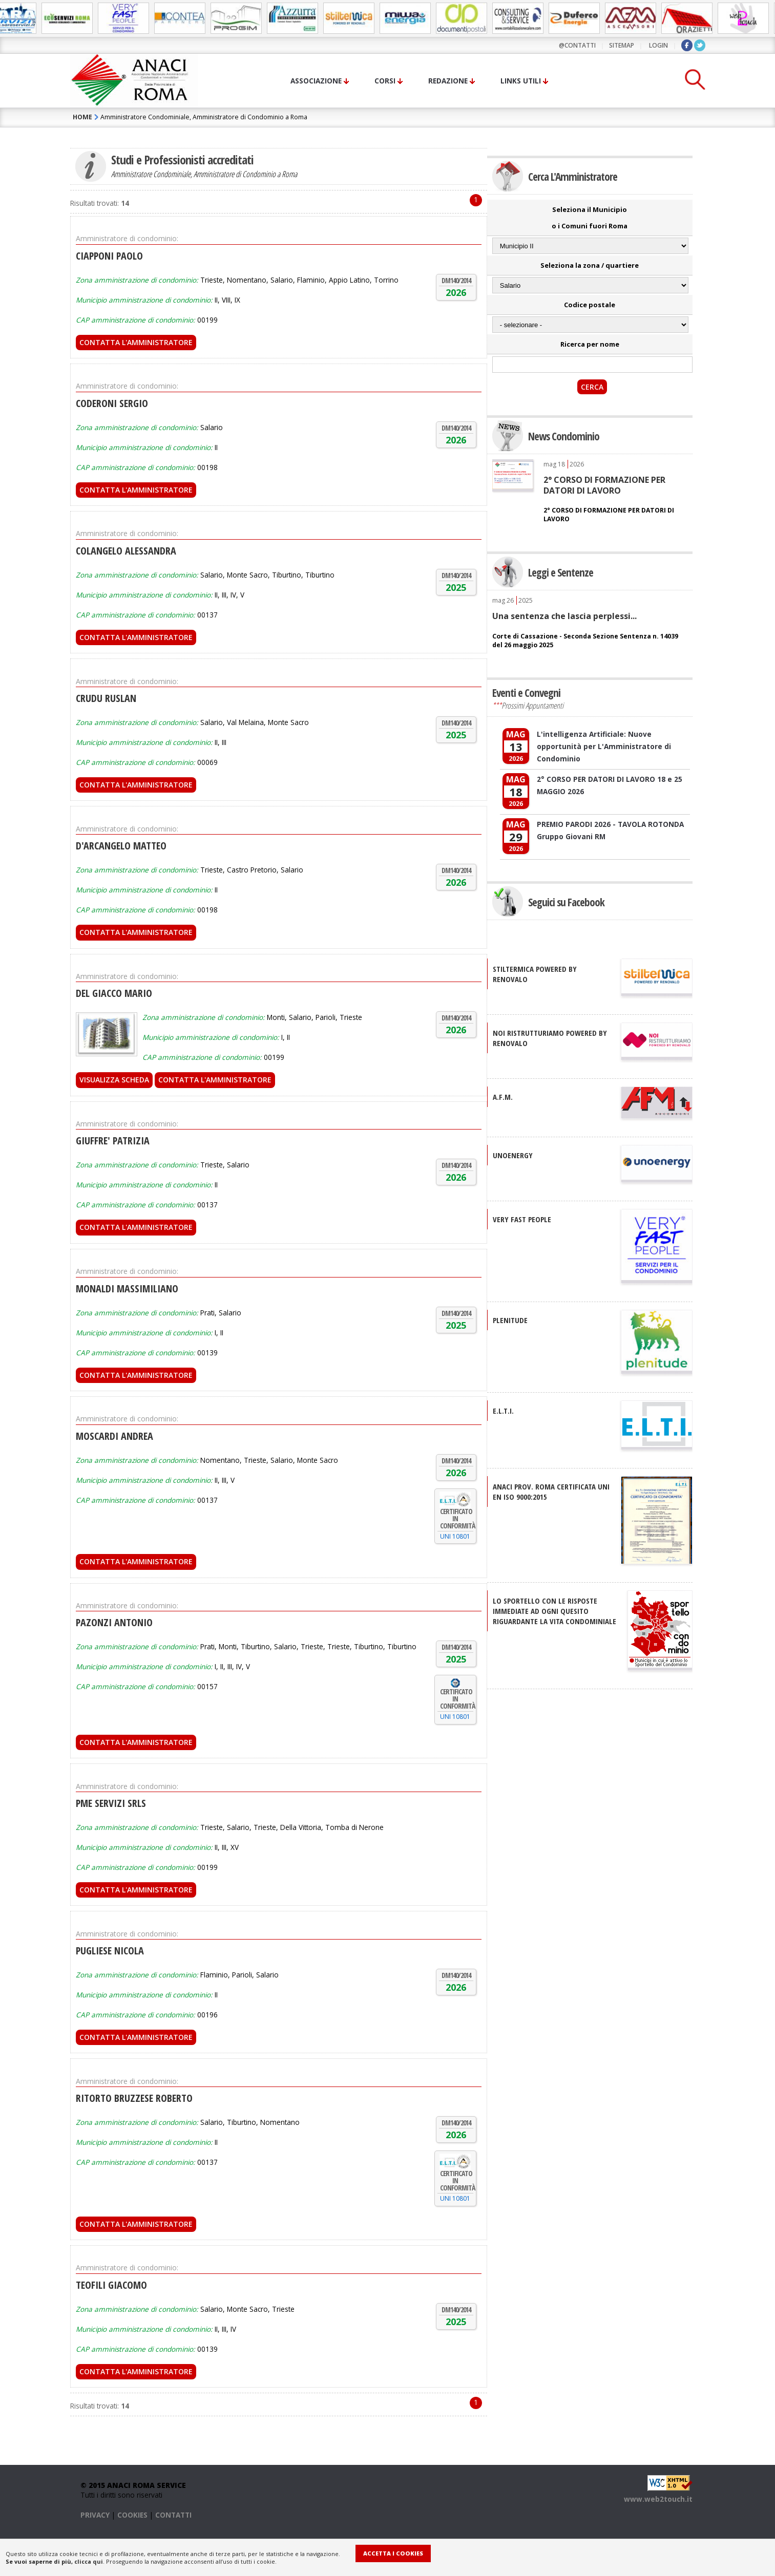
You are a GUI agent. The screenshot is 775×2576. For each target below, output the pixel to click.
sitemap (621, 45)
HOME (82, 117)
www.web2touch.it (658, 2499)
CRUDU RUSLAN (106, 698)
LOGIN (658, 45)
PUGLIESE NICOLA (110, 1950)
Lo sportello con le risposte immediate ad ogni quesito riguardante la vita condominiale (554, 1610)
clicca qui (88, 2561)
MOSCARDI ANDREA (114, 1436)
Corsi (384, 81)
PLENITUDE (510, 1320)
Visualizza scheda (114, 1079)
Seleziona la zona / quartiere (589, 265)
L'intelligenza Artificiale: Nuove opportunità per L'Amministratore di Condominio (604, 746)
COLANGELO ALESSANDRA (126, 551)
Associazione (316, 81)
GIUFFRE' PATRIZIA (113, 1140)
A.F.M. (503, 1097)
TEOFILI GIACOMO (111, 2285)
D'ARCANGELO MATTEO (121, 846)
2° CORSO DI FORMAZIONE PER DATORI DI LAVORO (604, 485)
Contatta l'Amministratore (136, 342)
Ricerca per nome (589, 344)
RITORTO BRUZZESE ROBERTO (134, 2098)
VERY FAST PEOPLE (522, 1219)
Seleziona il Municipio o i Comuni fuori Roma (589, 217)
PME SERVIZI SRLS (111, 1803)
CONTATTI (173, 2515)
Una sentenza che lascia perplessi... (564, 616)
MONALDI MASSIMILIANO (127, 1288)
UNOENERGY (513, 1155)
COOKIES (132, 2515)
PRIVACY (95, 2515)
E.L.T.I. (503, 1411)
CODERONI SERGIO (112, 403)
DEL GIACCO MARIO (114, 993)
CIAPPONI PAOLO (109, 256)
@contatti (577, 45)
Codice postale (589, 304)
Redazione (448, 81)
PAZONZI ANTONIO (114, 1622)
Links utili (520, 81)
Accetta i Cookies (393, 2553)
